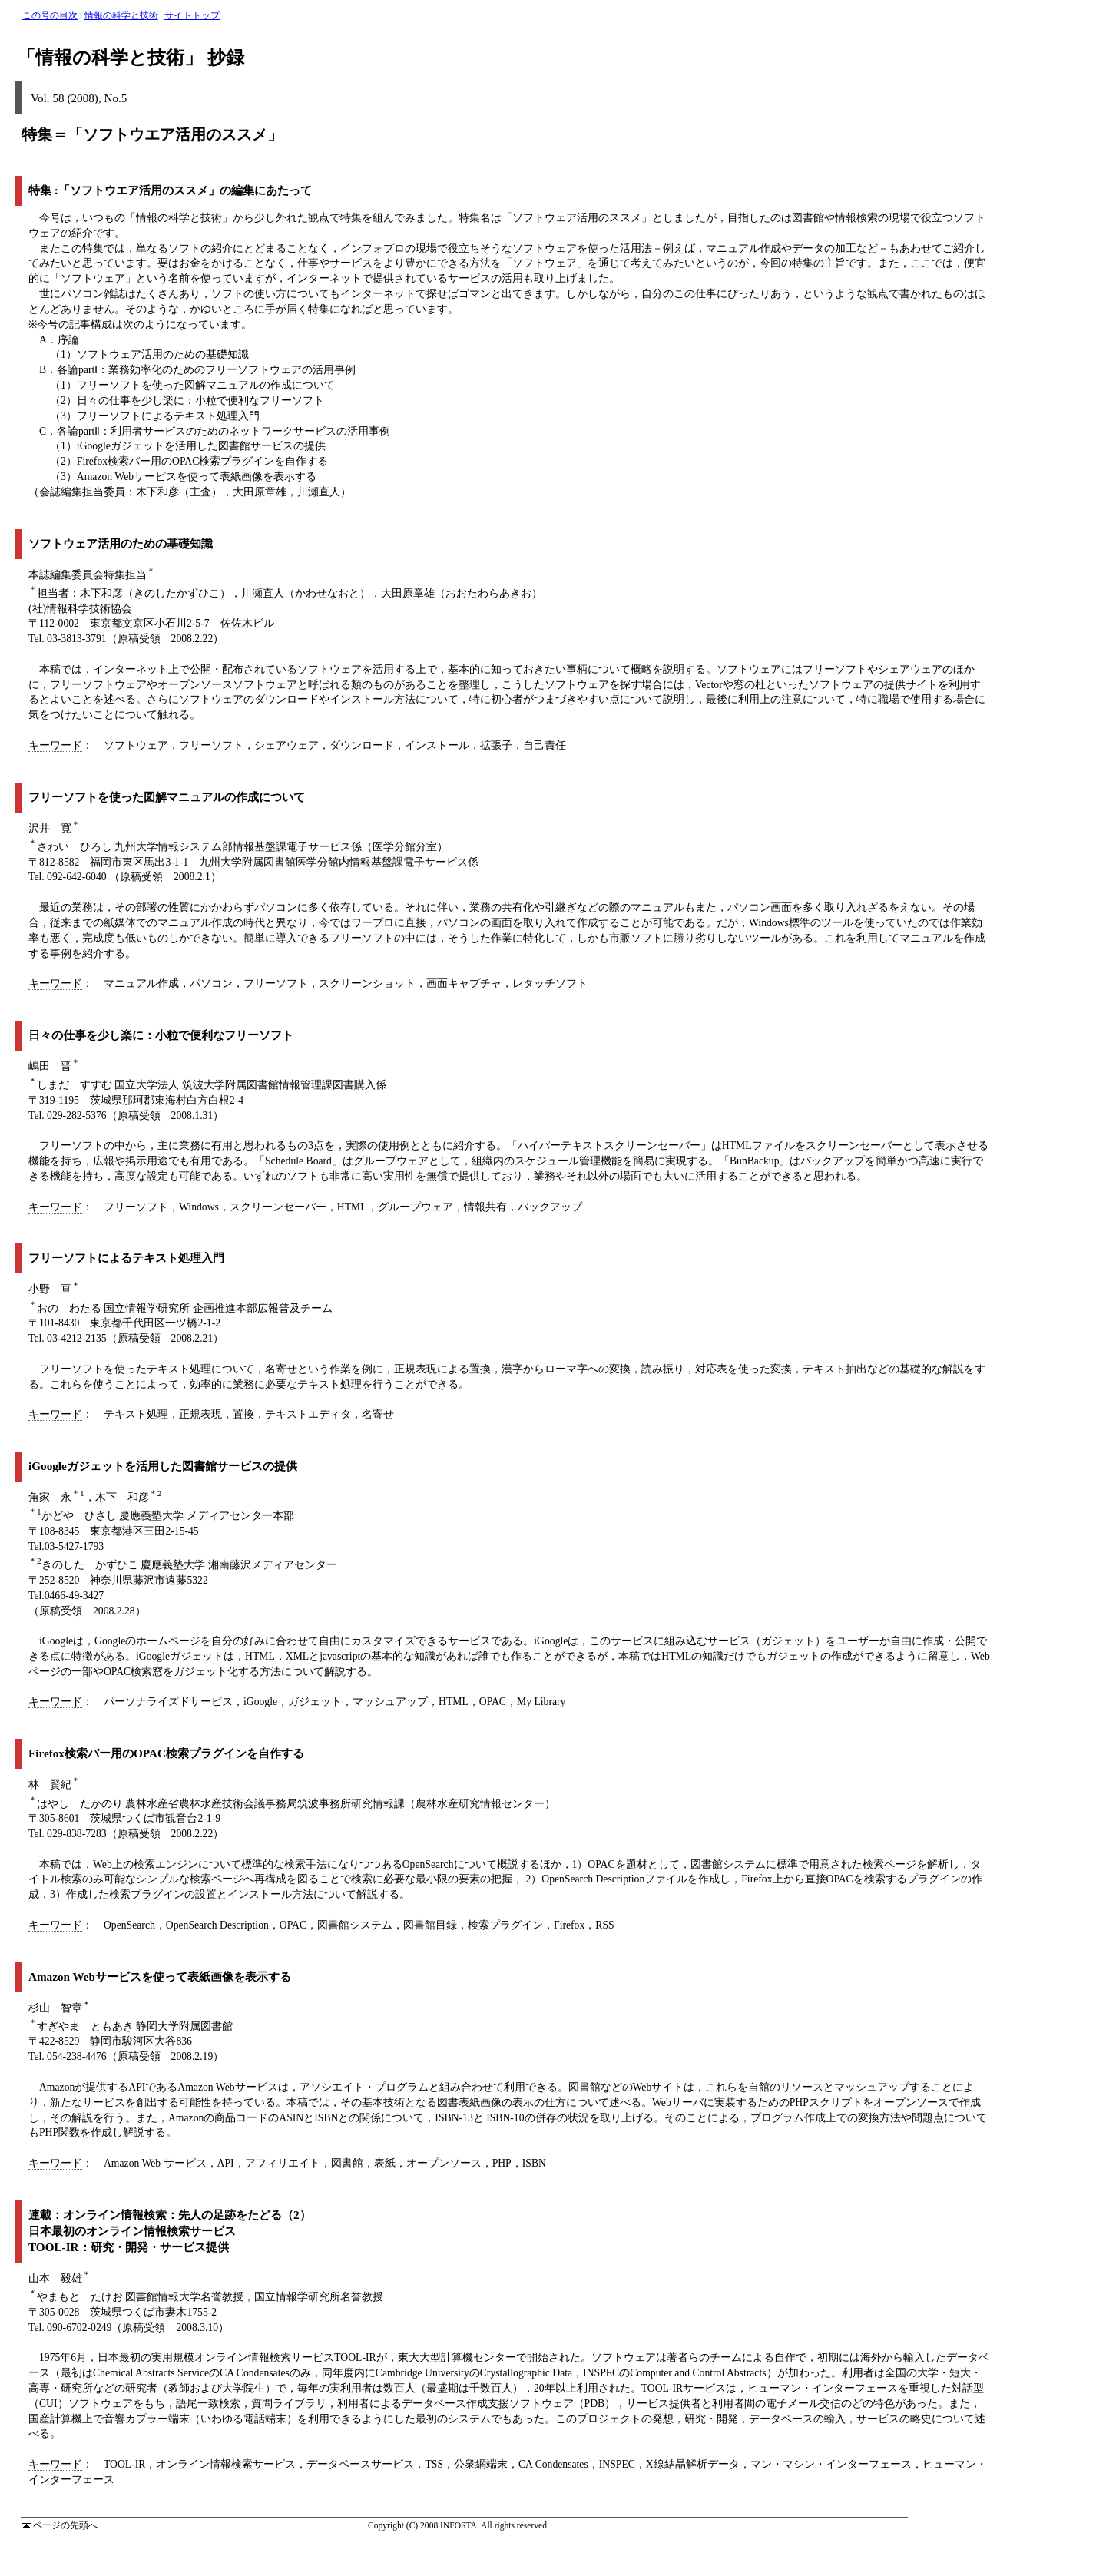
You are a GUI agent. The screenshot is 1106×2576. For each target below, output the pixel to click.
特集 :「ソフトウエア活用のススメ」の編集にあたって (170, 190)
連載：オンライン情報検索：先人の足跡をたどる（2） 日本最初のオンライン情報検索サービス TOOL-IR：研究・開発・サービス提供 (169, 2230)
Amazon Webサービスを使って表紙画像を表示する (159, 1976)
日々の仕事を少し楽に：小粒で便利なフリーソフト (160, 1034)
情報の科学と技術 (121, 15)
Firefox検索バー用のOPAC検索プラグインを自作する (166, 1753)
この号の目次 (50, 15)
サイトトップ (192, 15)
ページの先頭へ (60, 2525)
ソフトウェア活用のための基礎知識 (120, 543)
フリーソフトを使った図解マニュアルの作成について (166, 796)
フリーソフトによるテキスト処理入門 (126, 1257)
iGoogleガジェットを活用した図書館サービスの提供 (162, 1465)
